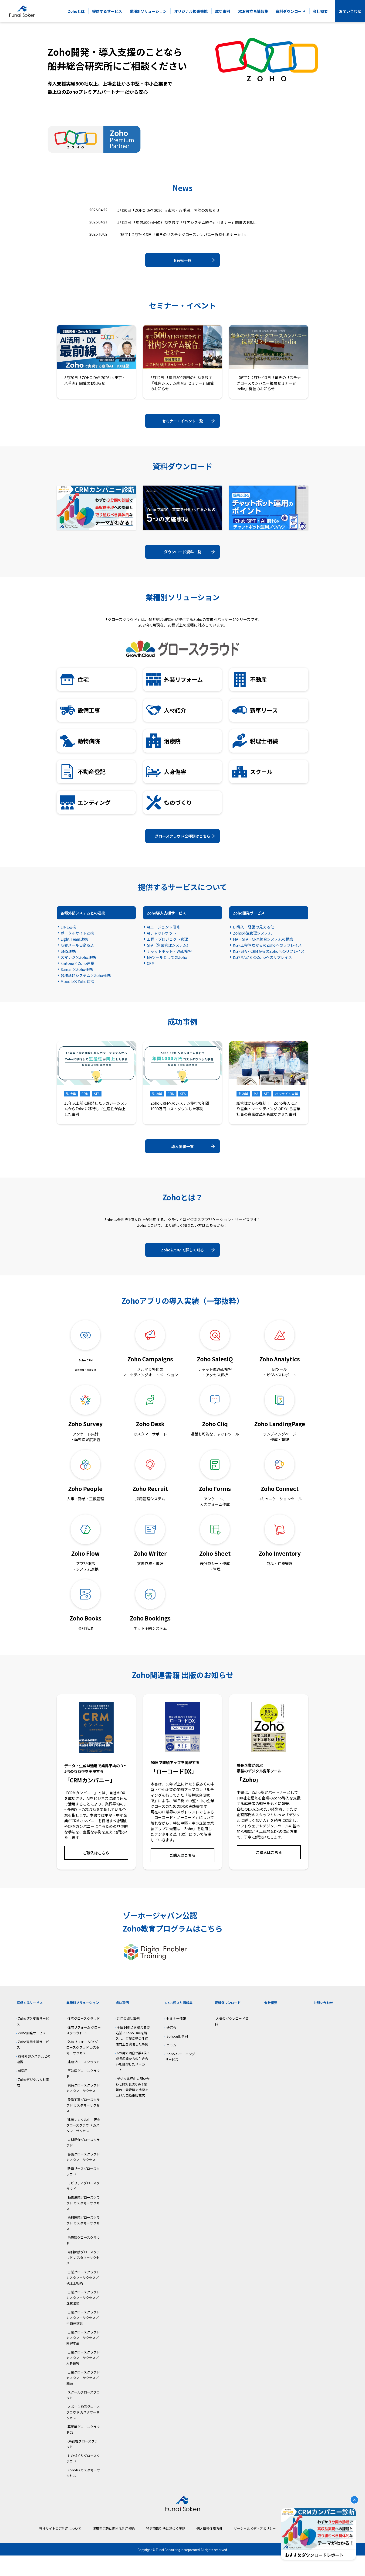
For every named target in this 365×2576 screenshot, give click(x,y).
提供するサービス (107, 11)
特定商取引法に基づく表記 (165, 2546)
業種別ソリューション (148, 11)
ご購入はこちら (96, 1867)
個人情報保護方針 (209, 2546)
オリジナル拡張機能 (191, 11)
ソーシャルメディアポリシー (255, 2546)
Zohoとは (76, 11)
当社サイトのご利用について (60, 2546)
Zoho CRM (85, 1373)
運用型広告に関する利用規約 (114, 2546)
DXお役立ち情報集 (252, 11)
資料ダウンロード (290, 11)
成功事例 (222, 11)
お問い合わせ (323, 2020)
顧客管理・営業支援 (85, 1383)
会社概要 (320, 11)
